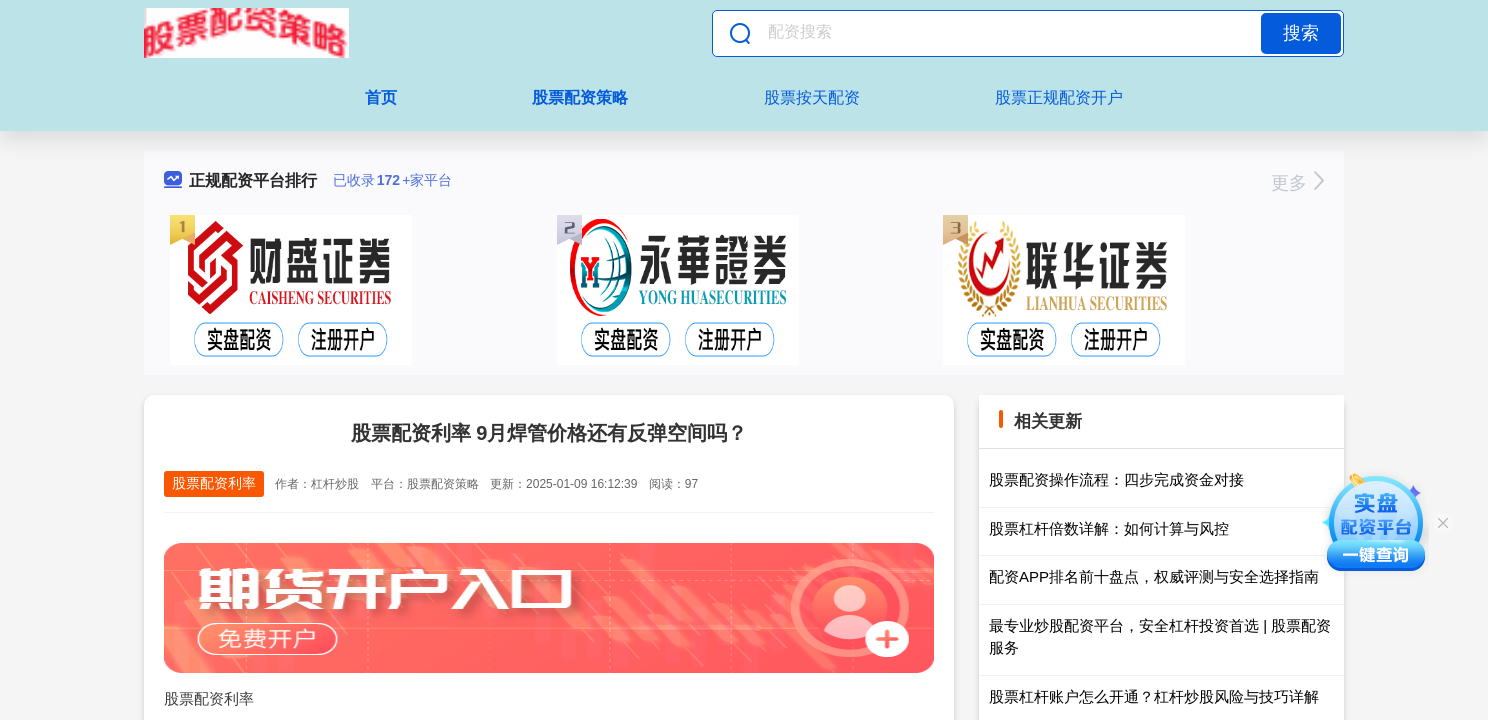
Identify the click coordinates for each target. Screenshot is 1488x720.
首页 (381, 97)
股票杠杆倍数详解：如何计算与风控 (1109, 528)
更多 (1297, 183)
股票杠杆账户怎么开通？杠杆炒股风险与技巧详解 (1154, 696)
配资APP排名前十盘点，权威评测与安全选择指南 (1154, 576)
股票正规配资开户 (1059, 97)
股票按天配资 (812, 97)
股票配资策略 (580, 97)
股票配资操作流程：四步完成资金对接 (1116, 479)
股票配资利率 (214, 483)
